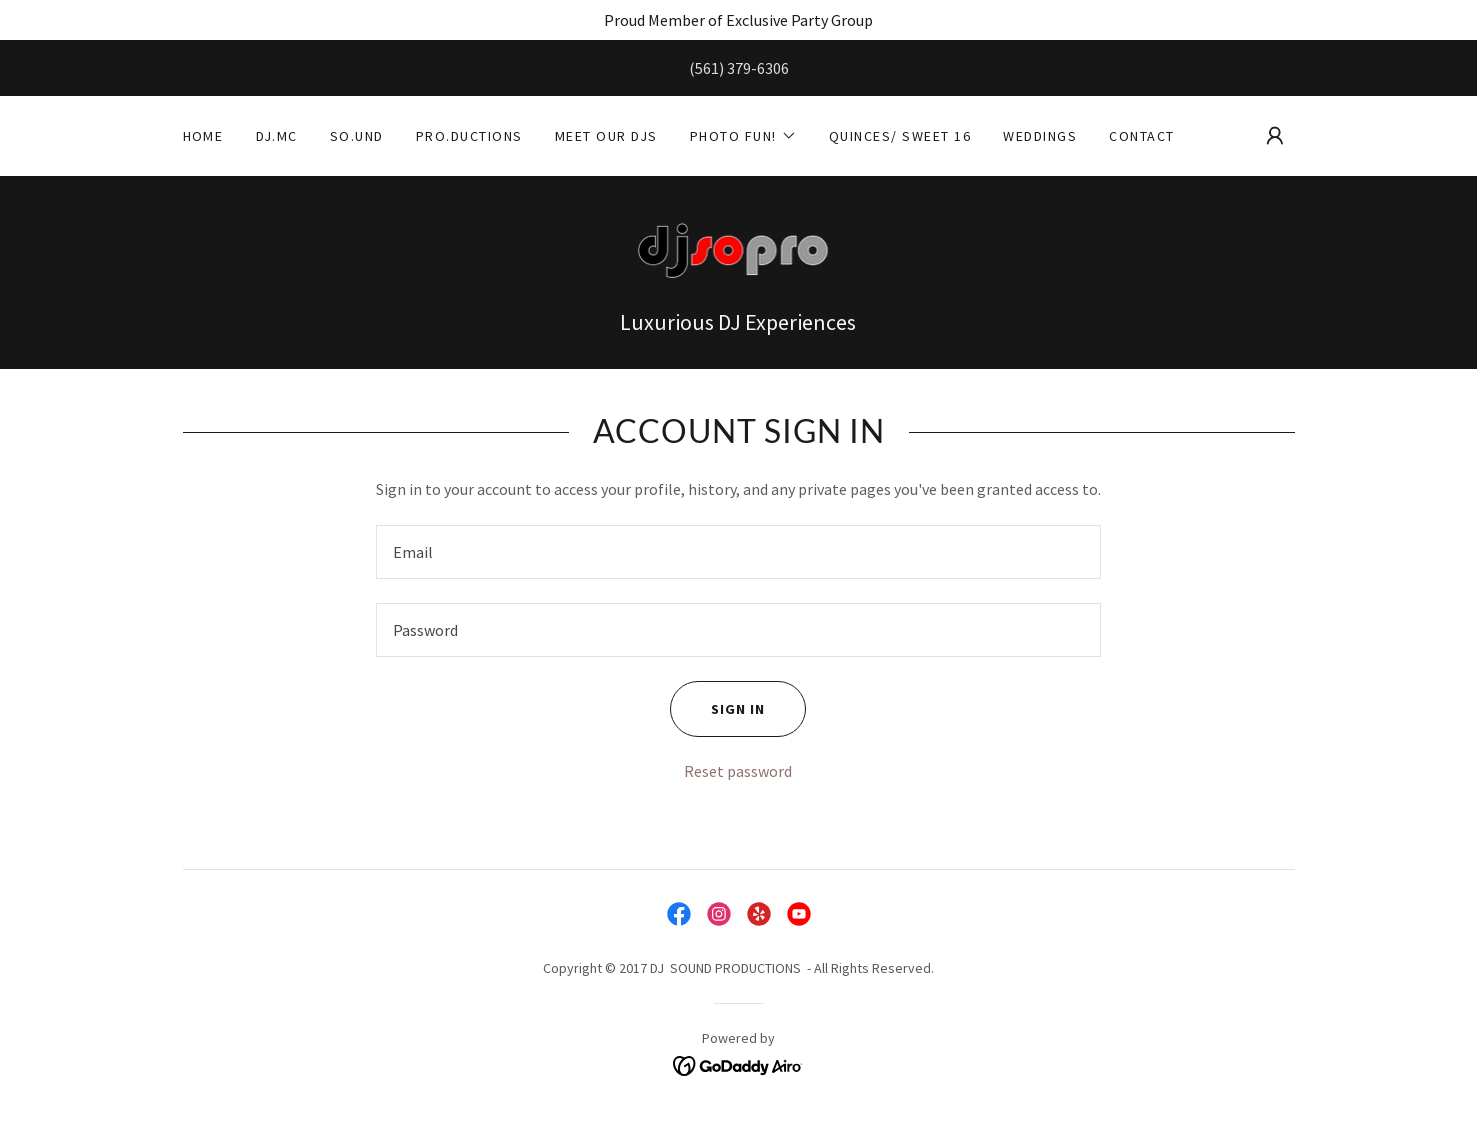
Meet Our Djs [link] (606, 136)
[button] (743, 136)
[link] (739, 252)
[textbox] (738, 552)
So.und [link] (357, 136)
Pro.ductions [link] (469, 136)
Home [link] (203, 136)
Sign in (717, 709)
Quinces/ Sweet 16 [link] (900, 136)
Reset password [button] (738, 771)
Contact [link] (1142, 136)
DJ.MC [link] (277, 136)
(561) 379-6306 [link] (739, 68)
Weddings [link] (1040, 136)
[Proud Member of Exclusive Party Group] (738, 20)
